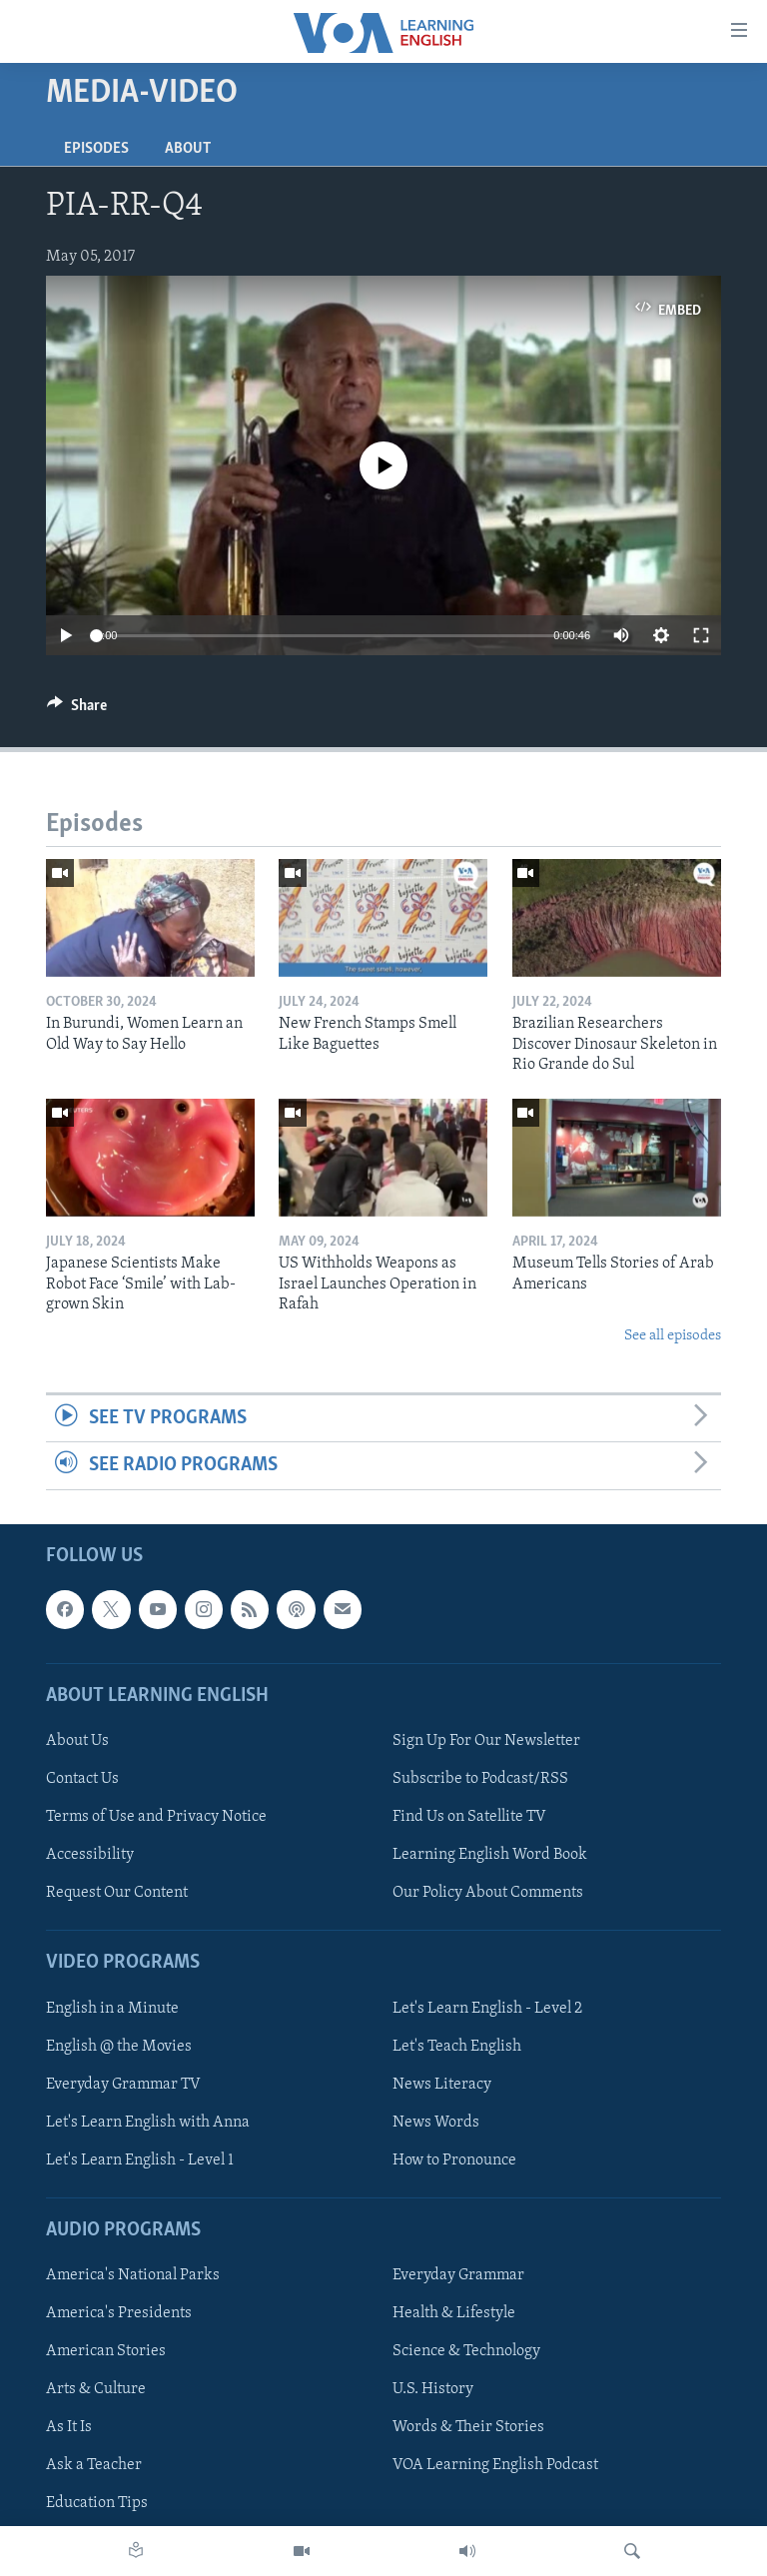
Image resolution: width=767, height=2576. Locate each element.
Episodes (96, 149)
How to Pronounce (454, 2159)
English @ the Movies (119, 2046)
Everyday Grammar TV (123, 2084)
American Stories (106, 2351)
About (188, 149)
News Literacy (441, 2084)
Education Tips (97, 2503)
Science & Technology (466, 2351)
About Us (77, 1741)
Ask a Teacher (94, 2465)
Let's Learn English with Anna (148, 2122)
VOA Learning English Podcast (495, 2465)
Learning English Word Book (489, 1855)
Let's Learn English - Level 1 (140, 2159)
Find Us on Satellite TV (469, 1817)
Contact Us (82, 1779)
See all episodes (672, 1335)
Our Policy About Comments (487, 1893)
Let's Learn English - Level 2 (487, 2008)
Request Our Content (117, 1893)
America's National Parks (133, 2275)
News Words (435, 2122)
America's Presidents (119, 2313)
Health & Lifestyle (453, 2313)
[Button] (77, 710)
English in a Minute (112, 2008)
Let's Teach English (456, 2046)
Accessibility (90, 1855)
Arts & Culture (96, 2389)
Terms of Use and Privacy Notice (156, 1817)
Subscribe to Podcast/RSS (480, 1779)
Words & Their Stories (468, 2427)
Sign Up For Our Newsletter (486, 1741)
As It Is (69, 2427)
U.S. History (432, 2389)
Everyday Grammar (458, 2275)
